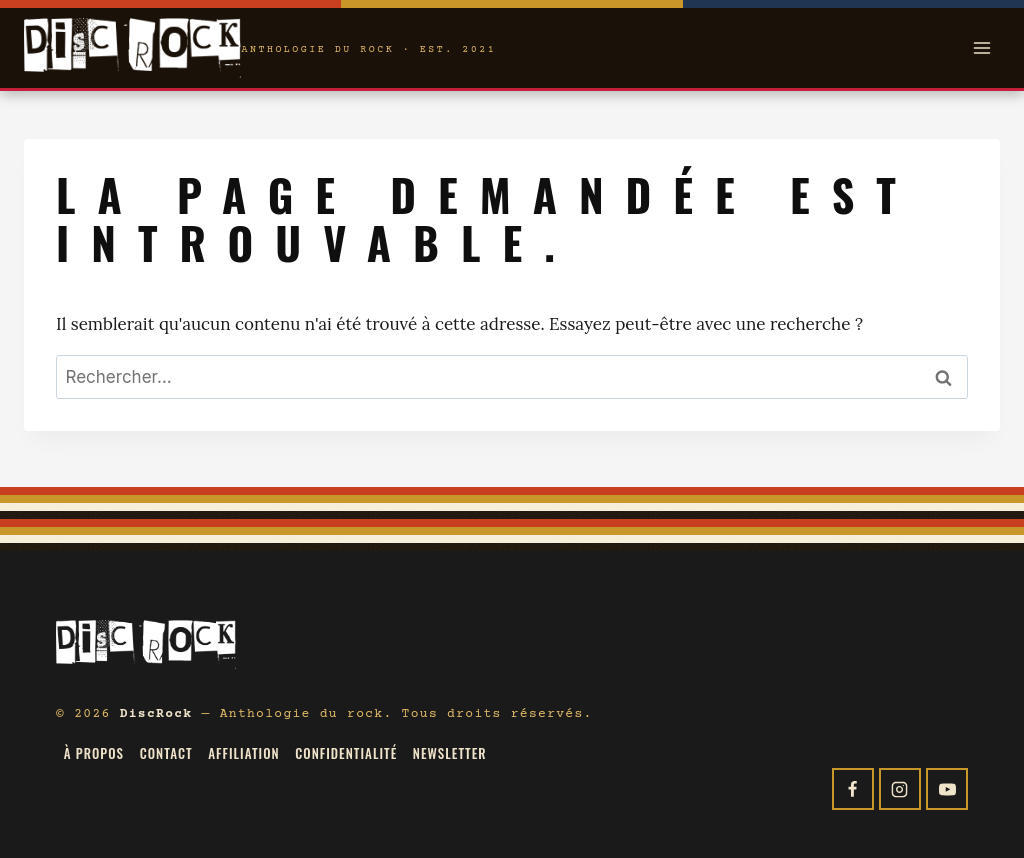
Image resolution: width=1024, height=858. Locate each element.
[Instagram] (900, 789)
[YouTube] (947, 789)
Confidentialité (346, 753)
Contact (166, 753)
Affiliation (243, 753)
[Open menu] (981, 47)
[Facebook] (853, 789)
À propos (94, 753)
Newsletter (450, 753)
